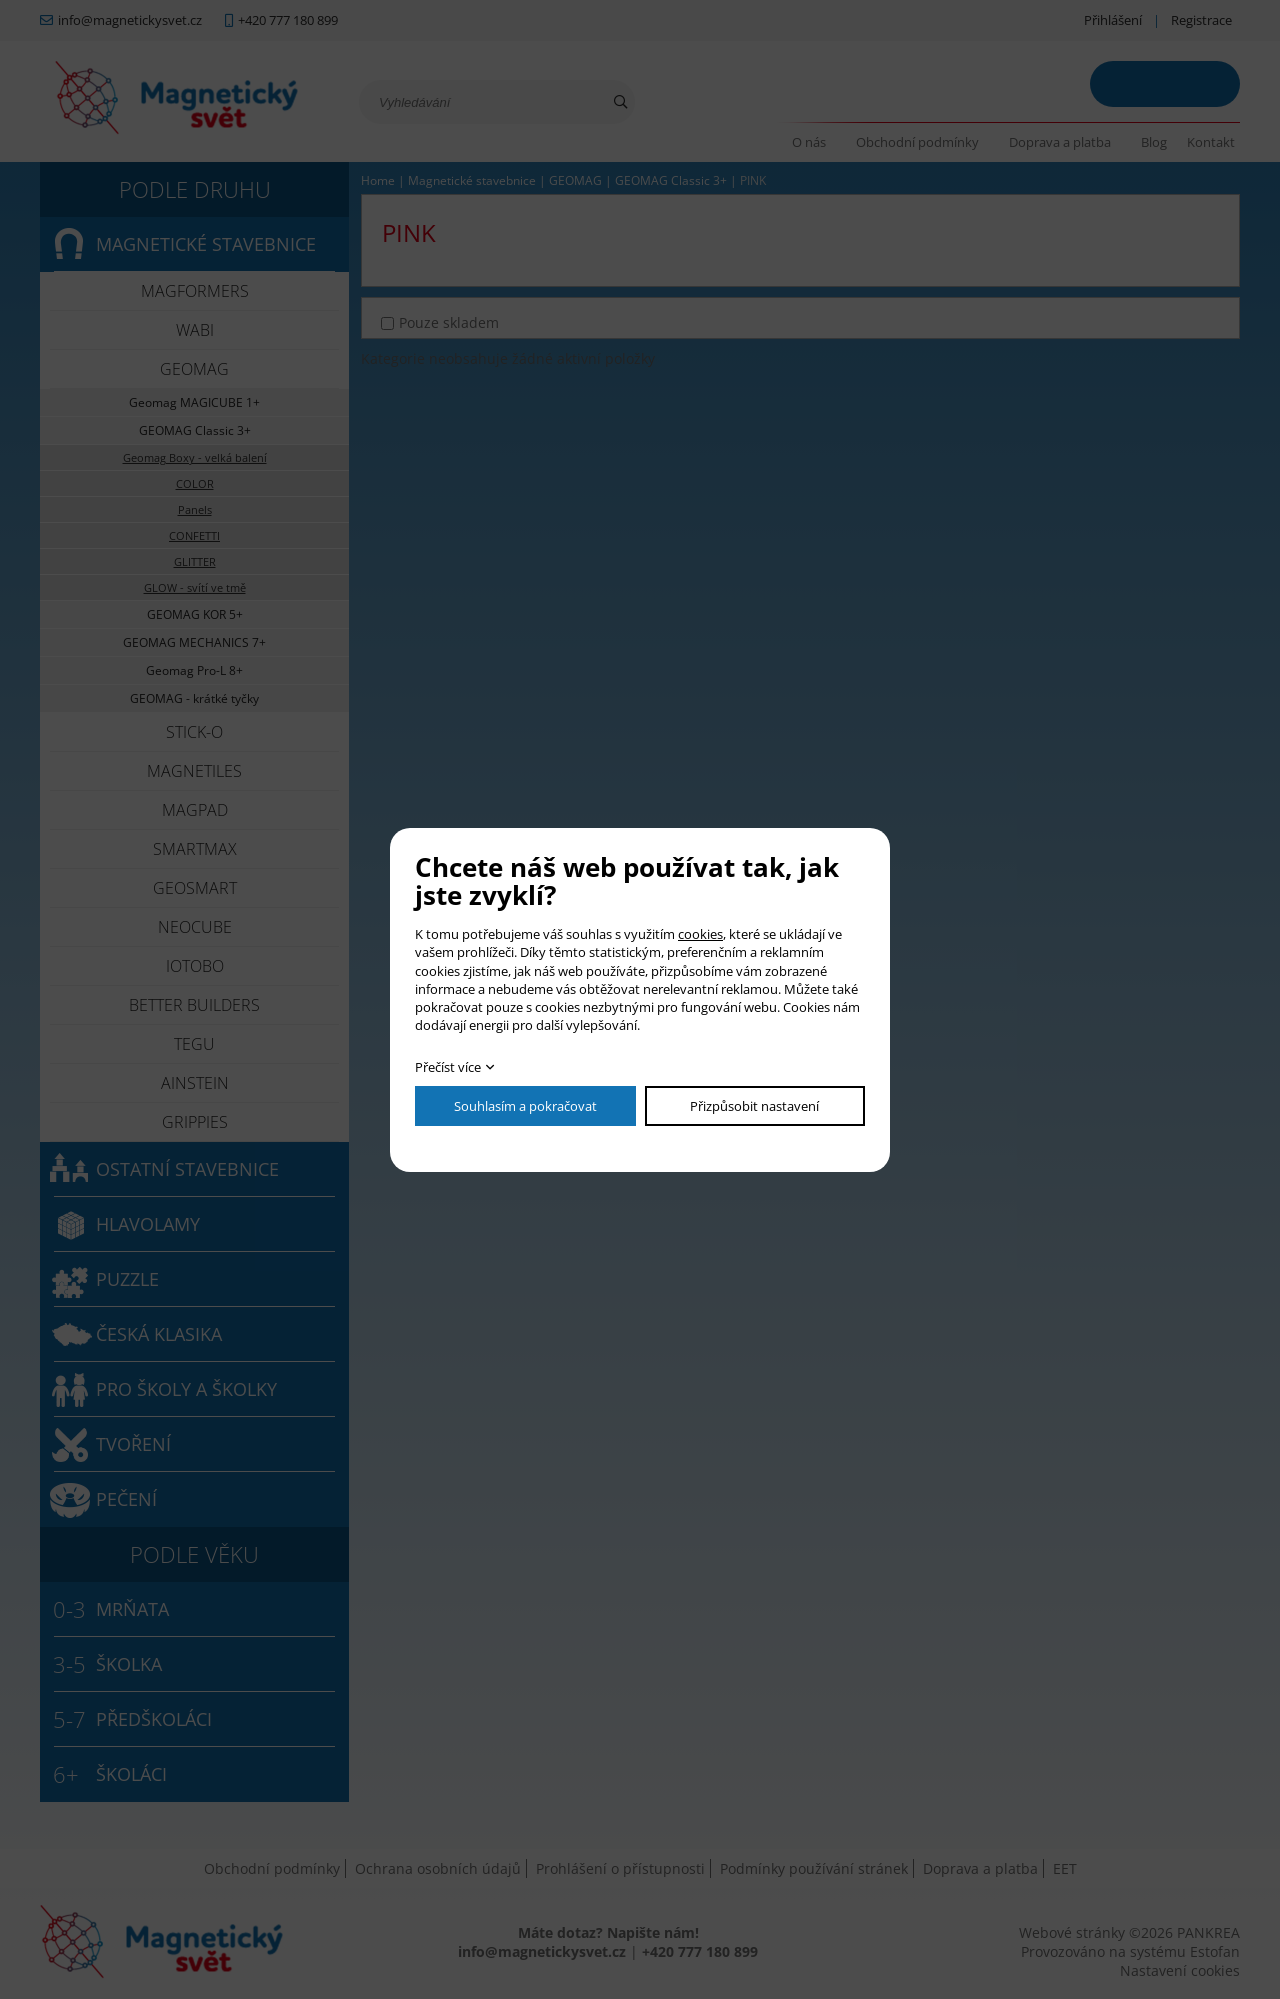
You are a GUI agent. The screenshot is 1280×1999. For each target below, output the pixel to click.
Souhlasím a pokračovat (525, 1106)
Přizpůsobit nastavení (754, 1106)
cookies (700, 934)
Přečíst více (448, 1067)
